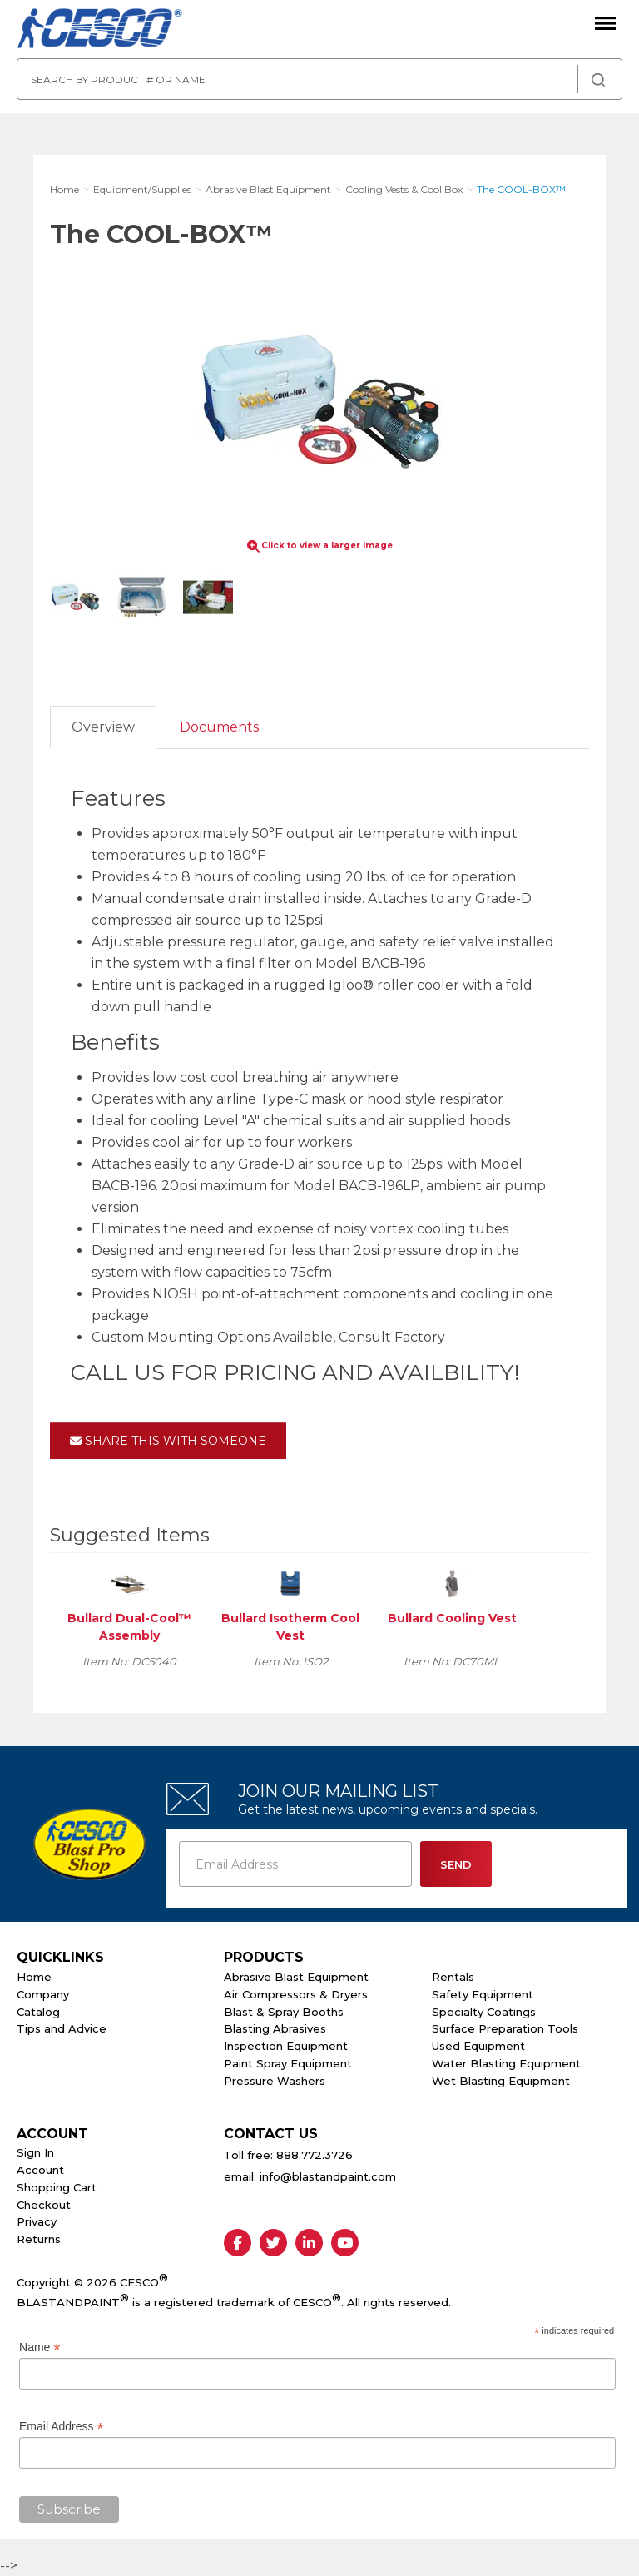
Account (40, 2169)
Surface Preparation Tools (505, 2028)
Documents (219, 727)
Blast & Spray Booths (284, 2011)
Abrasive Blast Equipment (296, 1976)
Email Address (61, 2427)
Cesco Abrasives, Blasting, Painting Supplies (100, 29)
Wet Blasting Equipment (501, 2080)
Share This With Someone (168, 1440)
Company (43, 1994)
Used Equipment (478, 2045)
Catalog (38, 2011)
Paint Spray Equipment (288, 2063)
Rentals (453, 1976)
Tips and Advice (61, 2028)
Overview (103, 727)
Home (34, 1976)
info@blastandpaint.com (328, 2176)
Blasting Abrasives (275, 2028)
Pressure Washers (274, 2080)
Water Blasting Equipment (506, 2063)
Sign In (35, 2152)
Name (39, 2347)
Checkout (44, 2204)
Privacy (37, 2221)
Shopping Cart (57, 2187)
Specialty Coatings (484, 2011)
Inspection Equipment (286, 2045)
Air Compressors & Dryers (296, 1994)
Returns (39, 2239)
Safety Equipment (482, 1994)
